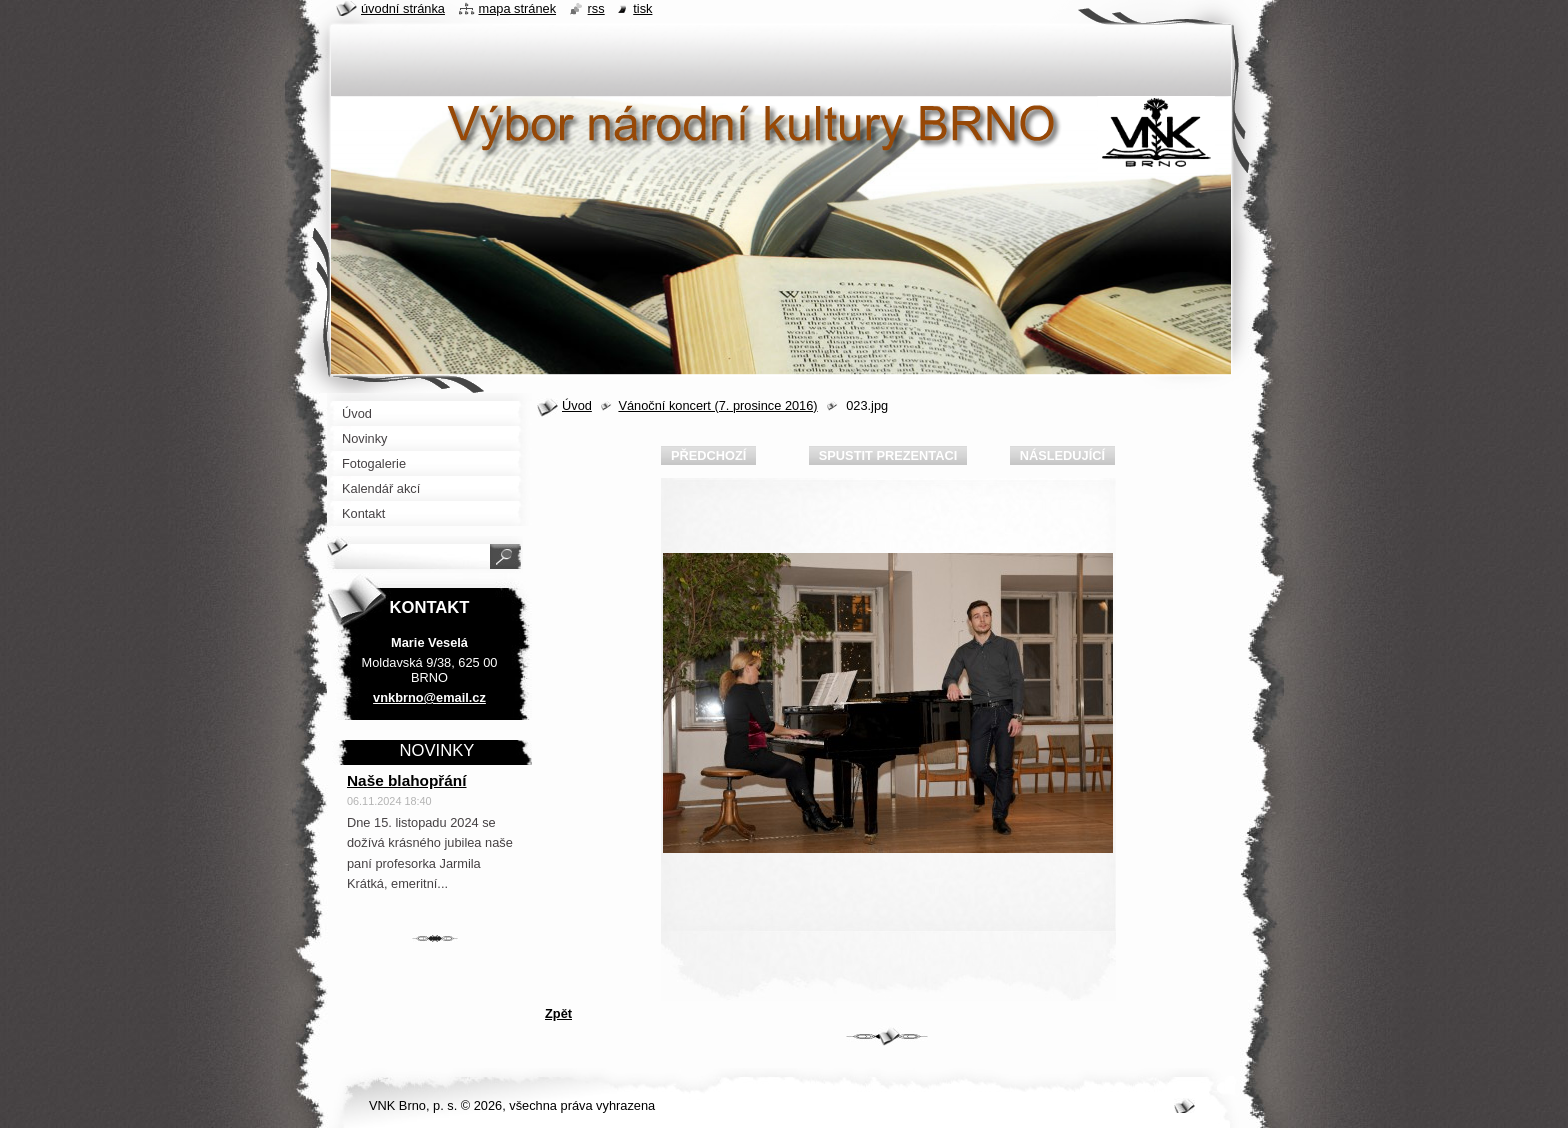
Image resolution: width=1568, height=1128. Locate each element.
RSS (596, 8)
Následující (1062, 455)
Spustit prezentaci (888, 455)
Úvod (577, 405)
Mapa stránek (518, 8)
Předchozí (708, 455)
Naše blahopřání (407, 780)
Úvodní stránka (403, 8)
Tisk (642, 8)
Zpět (558, 1013)
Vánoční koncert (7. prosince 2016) (717, 405)
